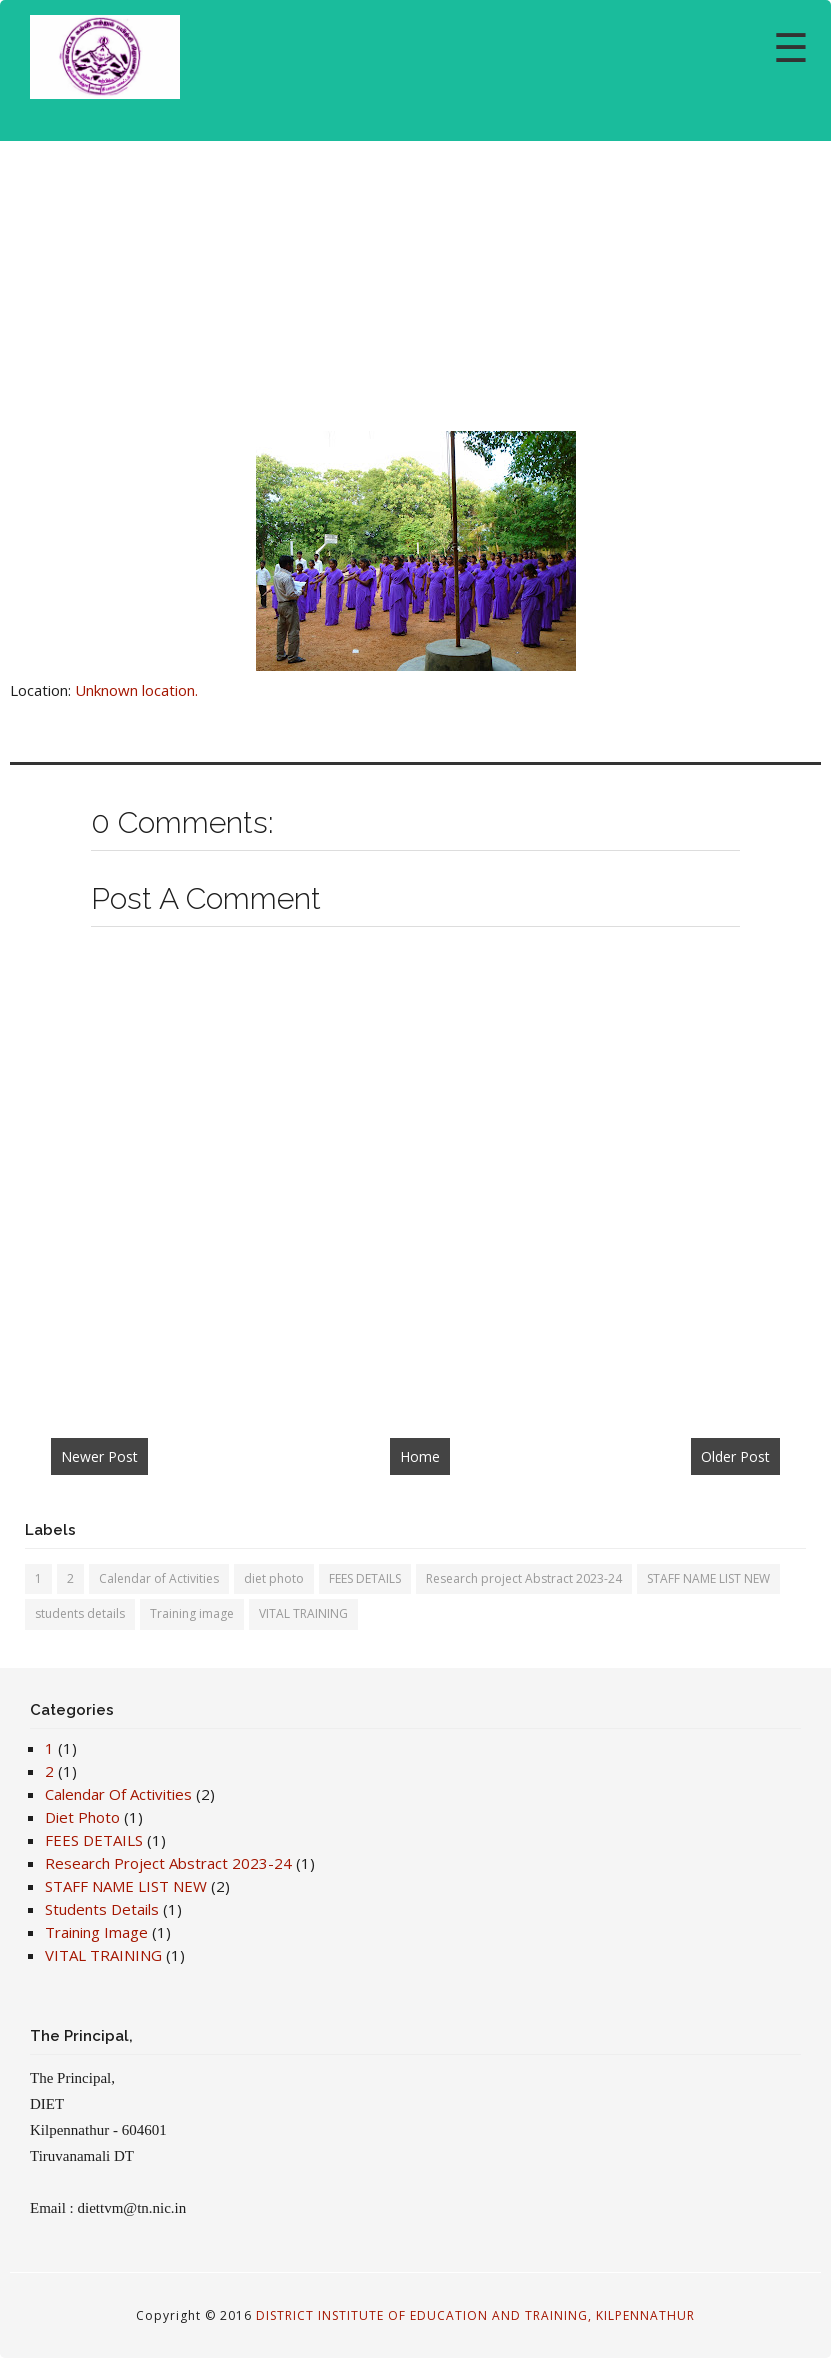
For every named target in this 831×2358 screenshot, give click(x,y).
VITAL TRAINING (303, 1613)
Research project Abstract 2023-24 (524, 1578)
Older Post (735, 1456)
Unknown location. (136, 690)
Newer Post (99, 1456)
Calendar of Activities (159, 1578)
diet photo (274, 1578)
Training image (192, 1613)
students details (80, 1613)
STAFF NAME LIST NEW (708, 1578)
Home (420, 1456)
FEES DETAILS (365, 1578)
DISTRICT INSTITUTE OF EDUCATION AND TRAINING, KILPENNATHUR (475, 2315)
